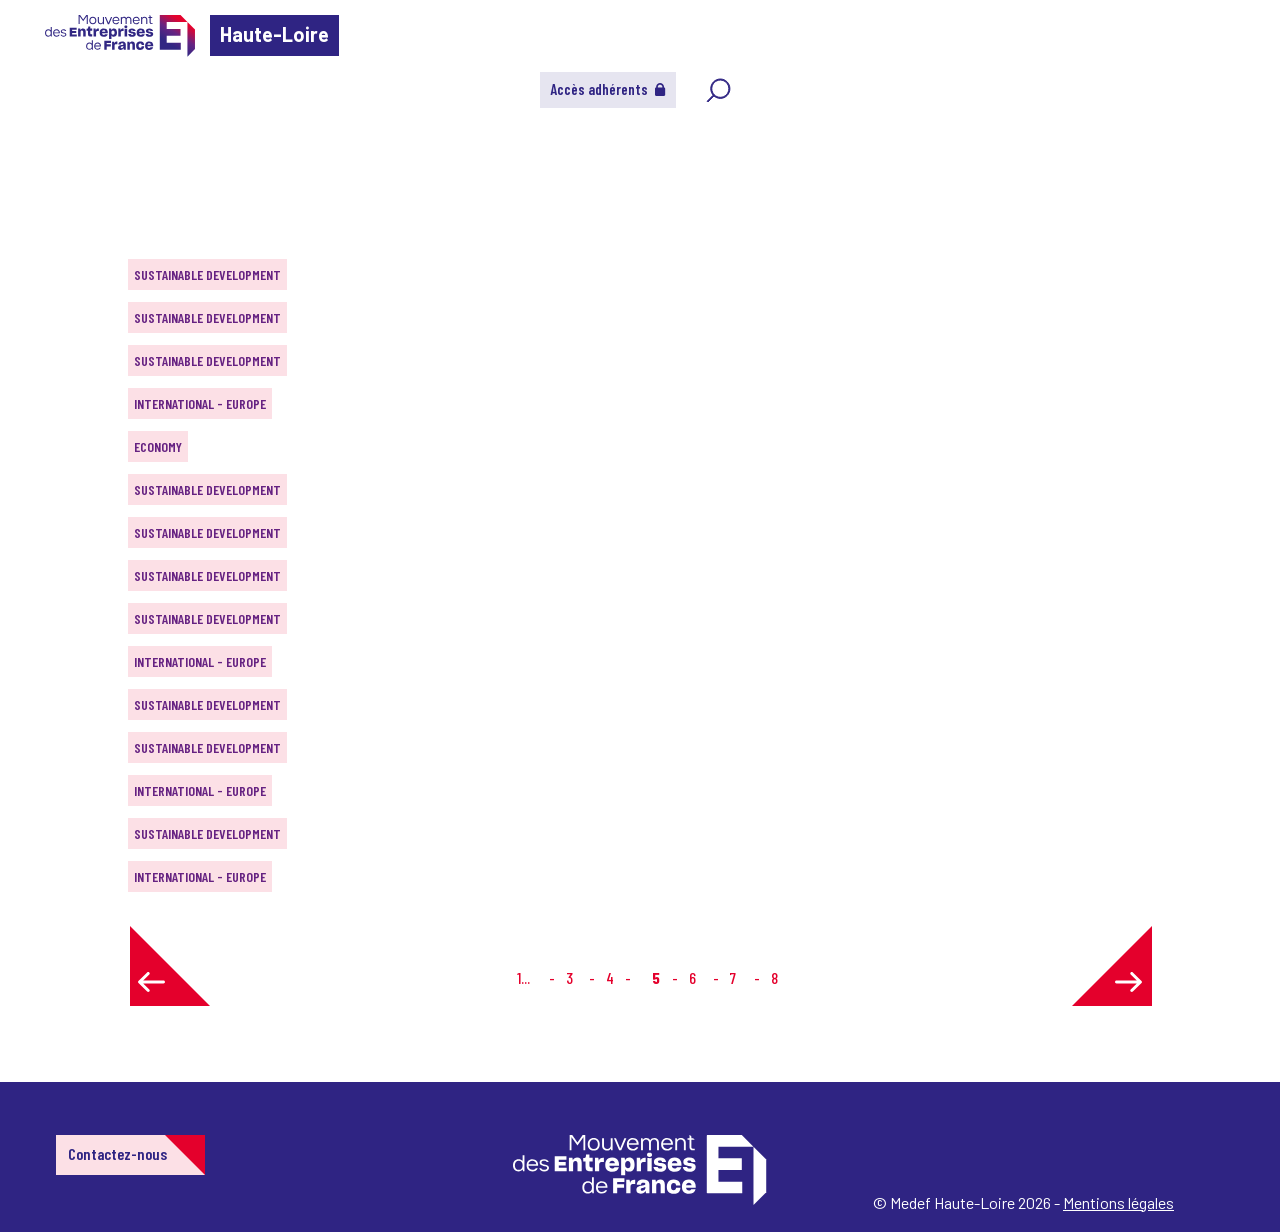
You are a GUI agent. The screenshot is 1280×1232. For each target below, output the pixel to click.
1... (523, 977)
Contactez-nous (117, 1153)
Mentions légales (1118, 1202)
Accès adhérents (608, 89)
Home (44, 134)
